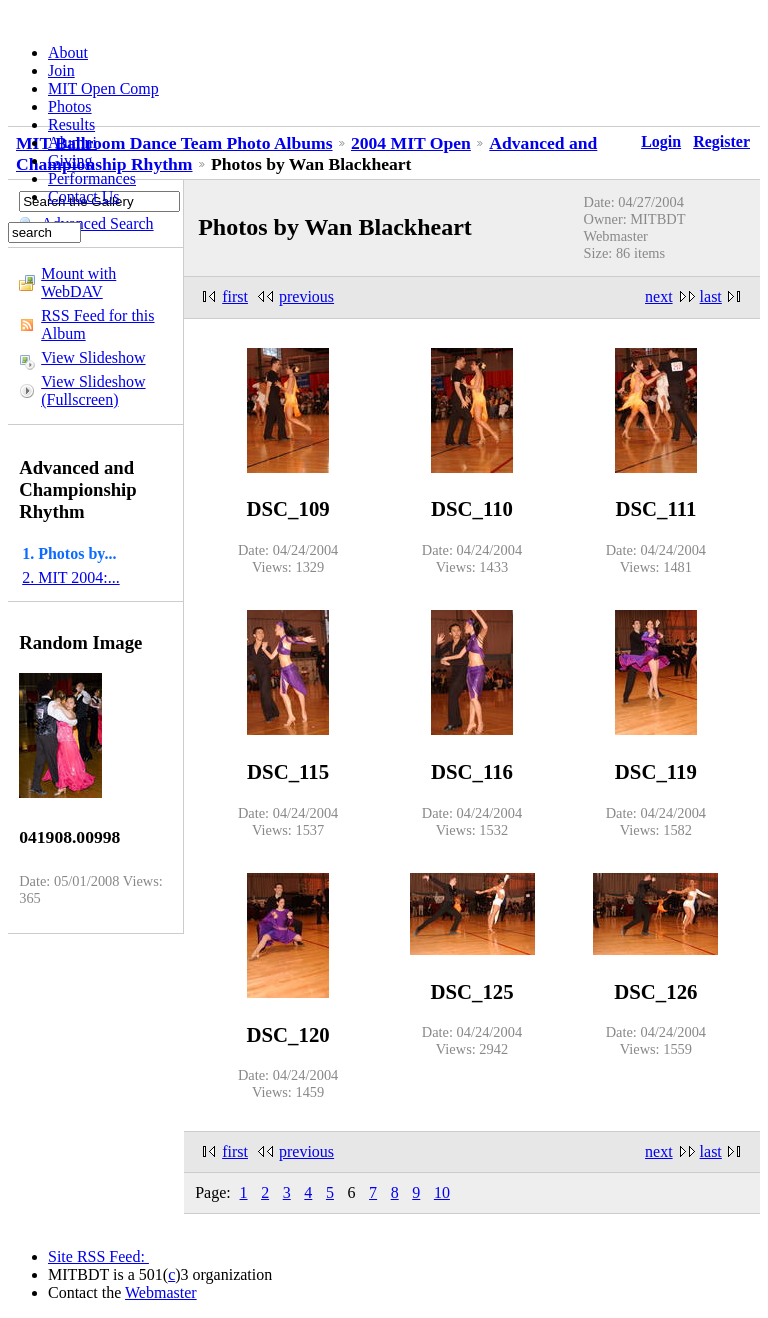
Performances (92, 178)
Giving (70, 160)
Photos (70, 106)
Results (71, 124)
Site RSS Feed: (98, 1256)
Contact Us (84, 196)
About (68, 52)
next (659, 296)
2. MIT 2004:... (70, 577)
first (235, 296)
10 (442, 1192)
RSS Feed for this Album (97, 324)
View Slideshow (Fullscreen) (93, 390)
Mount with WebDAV (78, 282)
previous (306, 296)
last (711, 296)
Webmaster (161, 1292)
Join (61, 70)
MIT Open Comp (103, 88)
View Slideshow (93, 357)
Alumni (72, 142)
